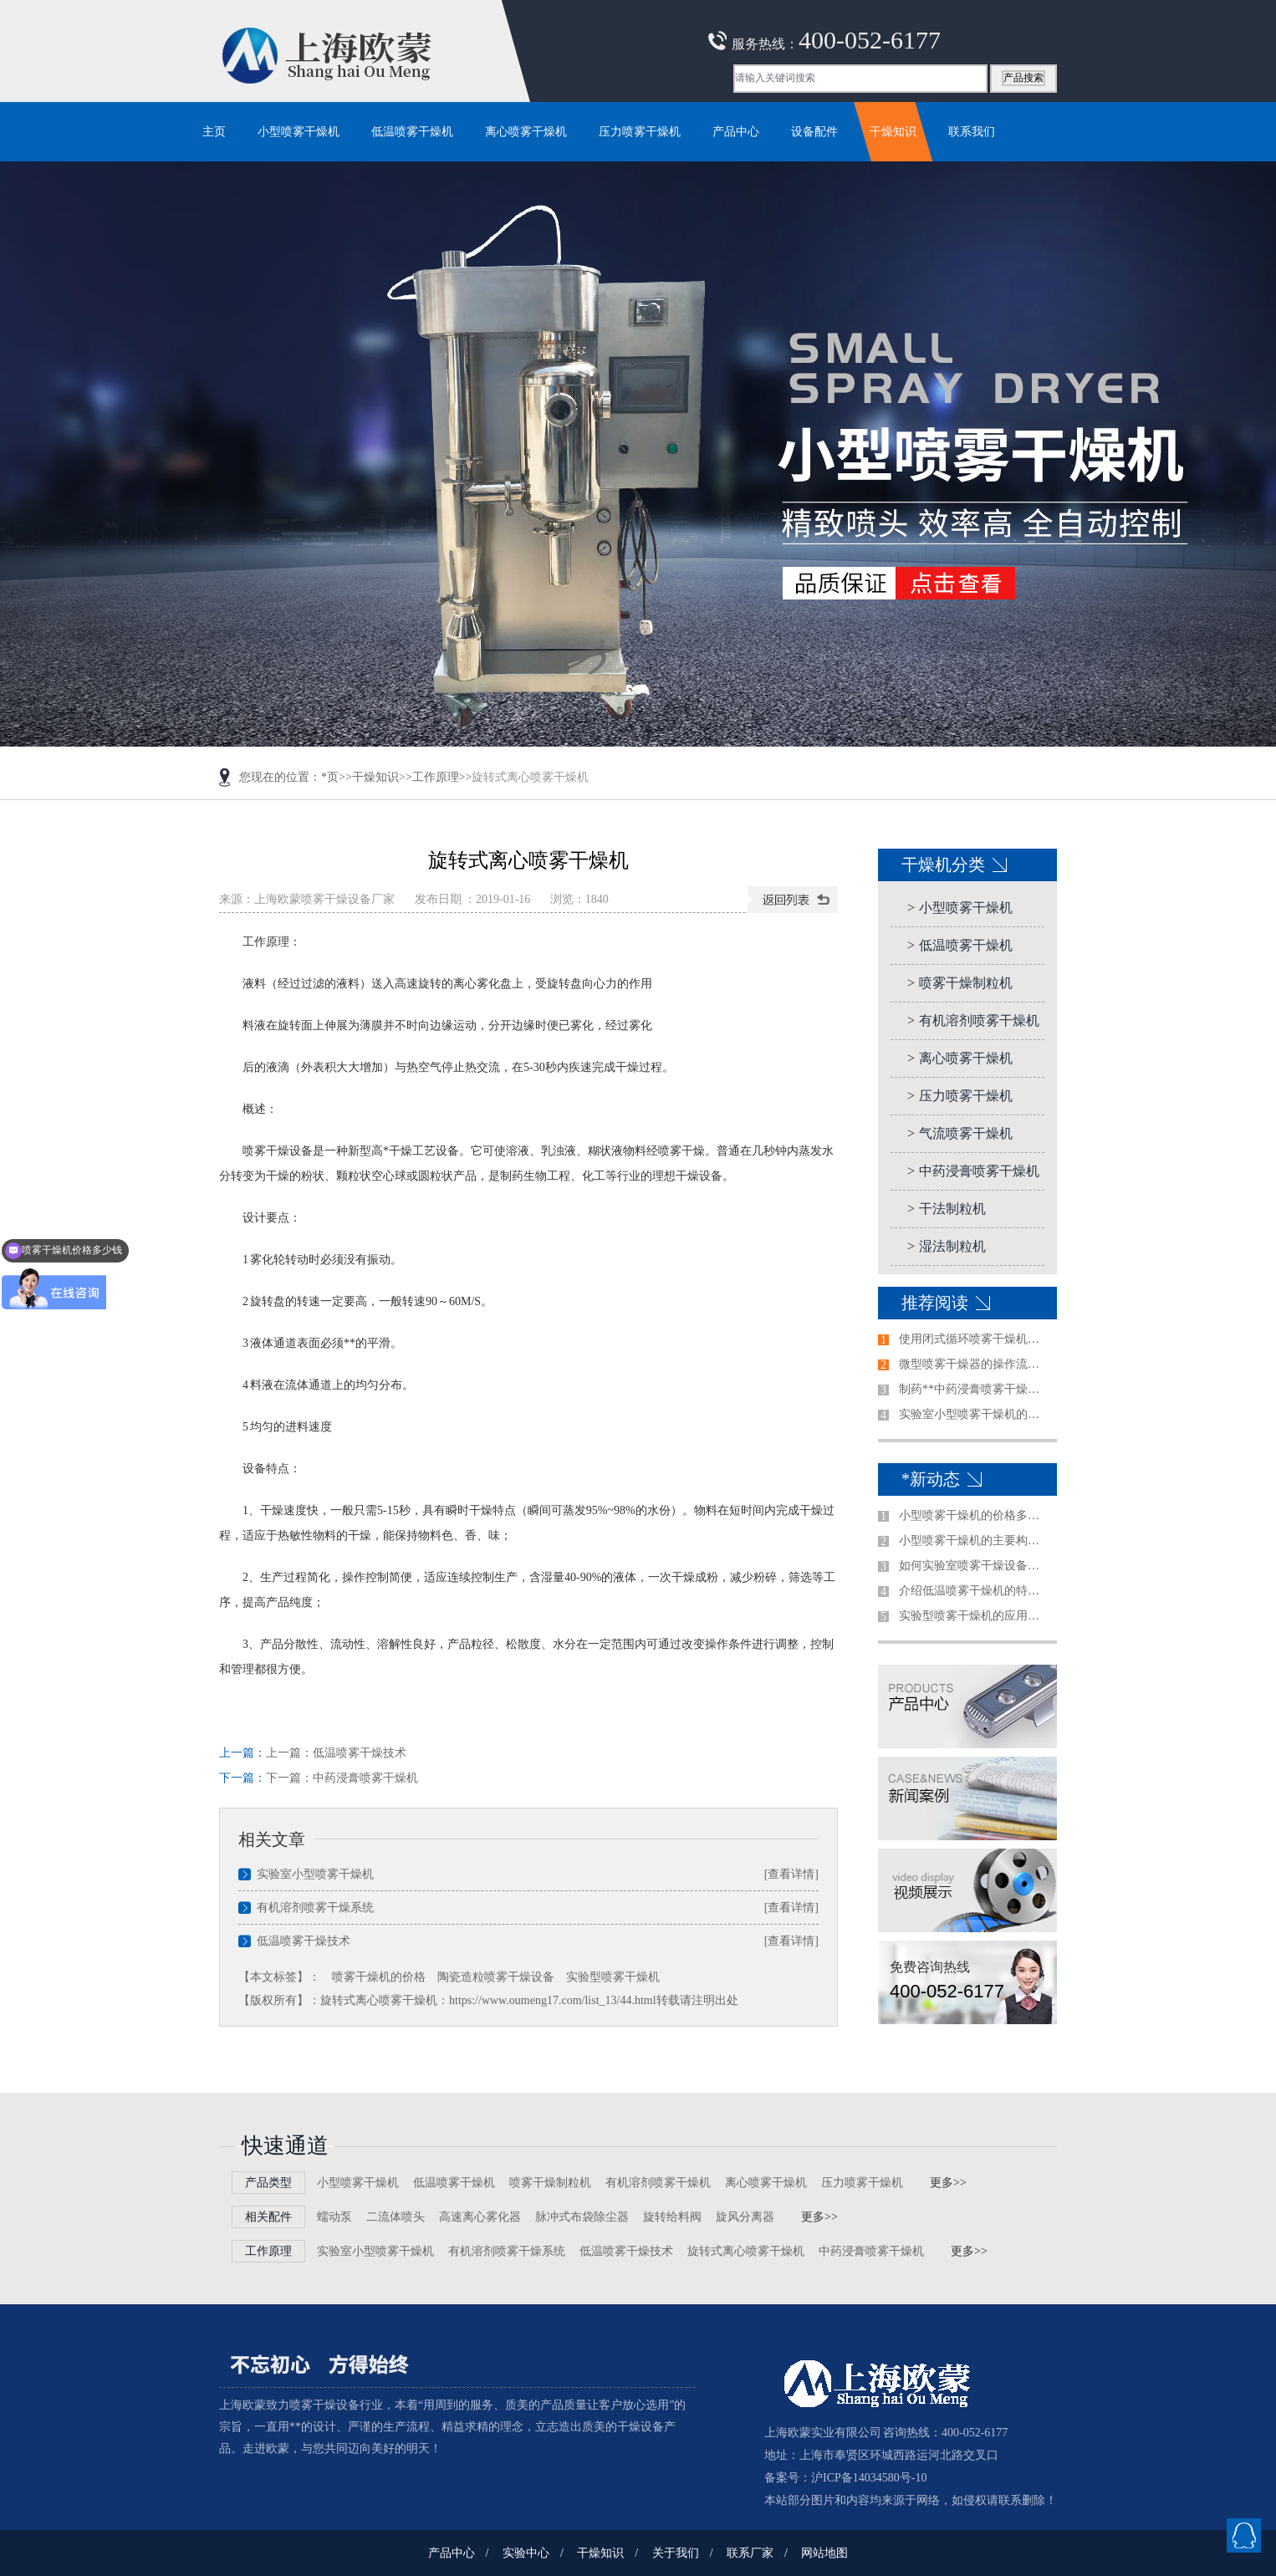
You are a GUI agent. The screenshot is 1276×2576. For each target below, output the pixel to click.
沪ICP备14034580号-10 (868, 2477)
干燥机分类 (943, 864)
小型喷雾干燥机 (960, 907)
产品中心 (451, 2553)
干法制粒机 (946, 1208)
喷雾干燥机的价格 (379, 1977)
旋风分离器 (745, 2217)
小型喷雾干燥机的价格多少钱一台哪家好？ (974, 1515)
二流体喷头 (395, 2217)
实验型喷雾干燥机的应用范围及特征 (974, 1615)
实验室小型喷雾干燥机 (315, 1874)
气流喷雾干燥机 (960, 1133)
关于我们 (675, 2553)
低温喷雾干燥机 (960, 945)
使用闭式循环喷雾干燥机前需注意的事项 (974, 1339)
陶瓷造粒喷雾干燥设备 (495, 1977)
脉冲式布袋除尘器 (582, 2217)
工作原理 (435, 777)
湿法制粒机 (946, 1246)
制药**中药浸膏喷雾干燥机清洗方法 (974, 1389)
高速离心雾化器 (480, 2217)
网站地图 (824, 2553)
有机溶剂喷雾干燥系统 (315, 1907)
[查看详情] (791, 1874)
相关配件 (268, 2217)
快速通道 (285, 2146)
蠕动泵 (334, 2217)
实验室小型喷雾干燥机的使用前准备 (974, 1414)
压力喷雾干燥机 (960, 1096)
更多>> (948, 2182)
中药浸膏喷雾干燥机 (365, 1778)
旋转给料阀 (672, 2217)
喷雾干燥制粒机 (960, 983)
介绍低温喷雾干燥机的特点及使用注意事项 (974, 1590)
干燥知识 (375, 777)
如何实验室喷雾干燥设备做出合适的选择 (974, 1565)
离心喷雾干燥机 (960, 1058)
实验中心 (526, 2553)
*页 (330, 777)
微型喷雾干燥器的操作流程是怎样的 (974, 1364)
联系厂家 (750, 2553)
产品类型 (268, 2182)
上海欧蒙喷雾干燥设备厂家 (324, 899)
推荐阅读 (934, 1302)
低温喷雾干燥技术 (359, 1753)
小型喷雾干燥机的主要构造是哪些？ (974, 1540)
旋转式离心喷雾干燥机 (745, 2251)
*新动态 (930, 1479)
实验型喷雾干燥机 (613, 1977)
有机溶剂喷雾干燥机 (973, 1020)
